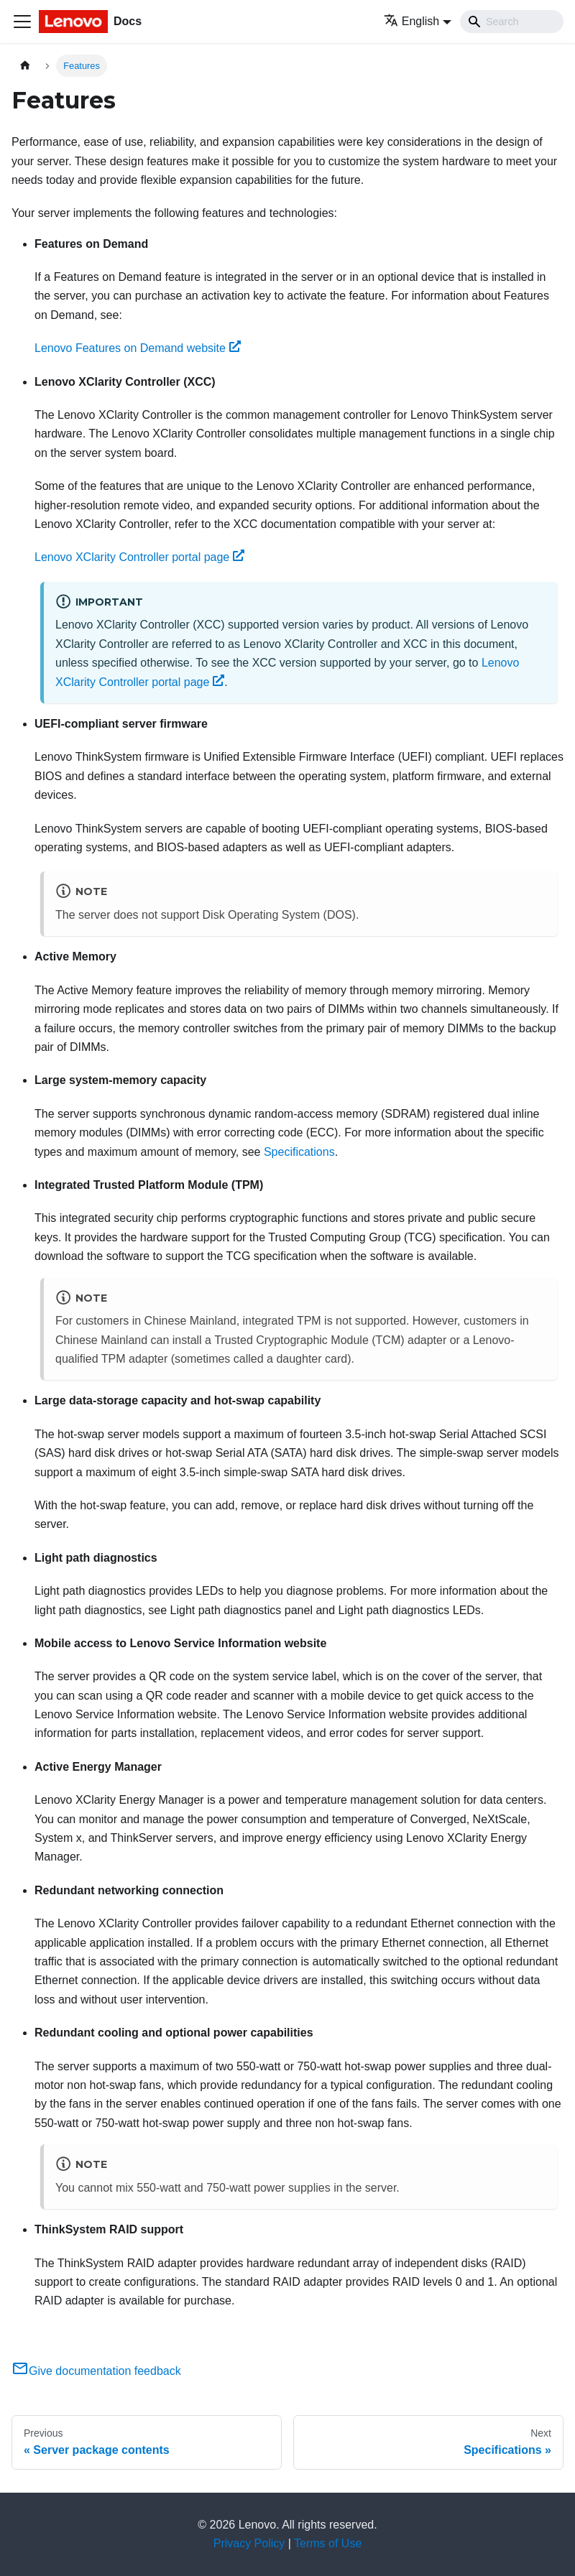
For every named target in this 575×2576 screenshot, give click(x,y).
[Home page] (25, 66)
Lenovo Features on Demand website (137, 348)
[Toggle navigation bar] (22, 21)
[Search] (512, 21)
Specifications (299, 1152)
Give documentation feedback (96, 2371)
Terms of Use (328, 2543)
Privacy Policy (249, 2543)
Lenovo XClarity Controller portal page (139, 557)
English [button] (411, 21)
